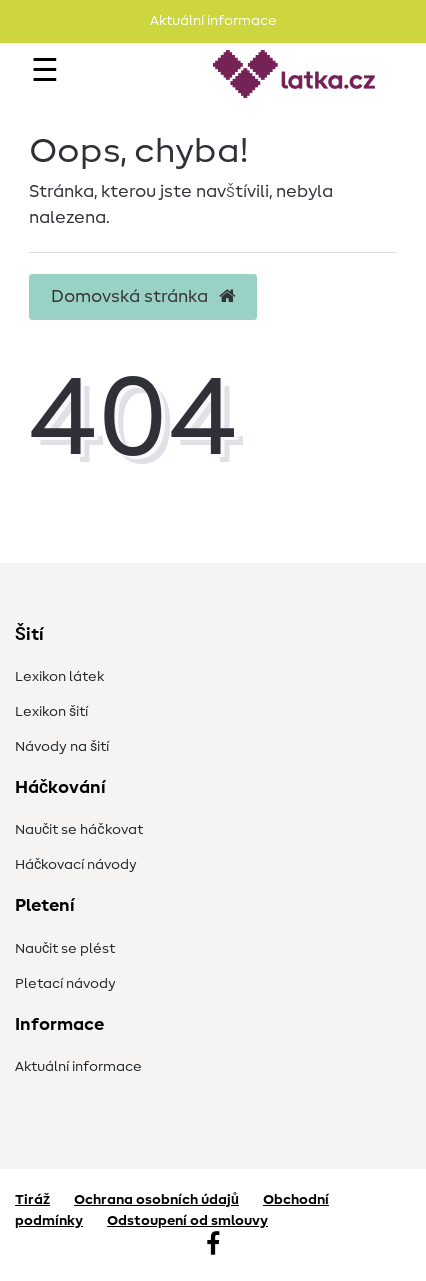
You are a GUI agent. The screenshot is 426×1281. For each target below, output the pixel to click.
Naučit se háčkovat (79, 830)
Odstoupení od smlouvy (187, 1221)
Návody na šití (62, 747)
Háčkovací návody (76, 865)
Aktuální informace (78, 1067)
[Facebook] (213, 1246)
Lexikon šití (51, 712)
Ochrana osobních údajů (156, 1200)
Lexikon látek (59, 677)
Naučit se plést (65, 949)
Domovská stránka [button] (143, 297)
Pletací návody (65, 984)
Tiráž (32, 1200)
